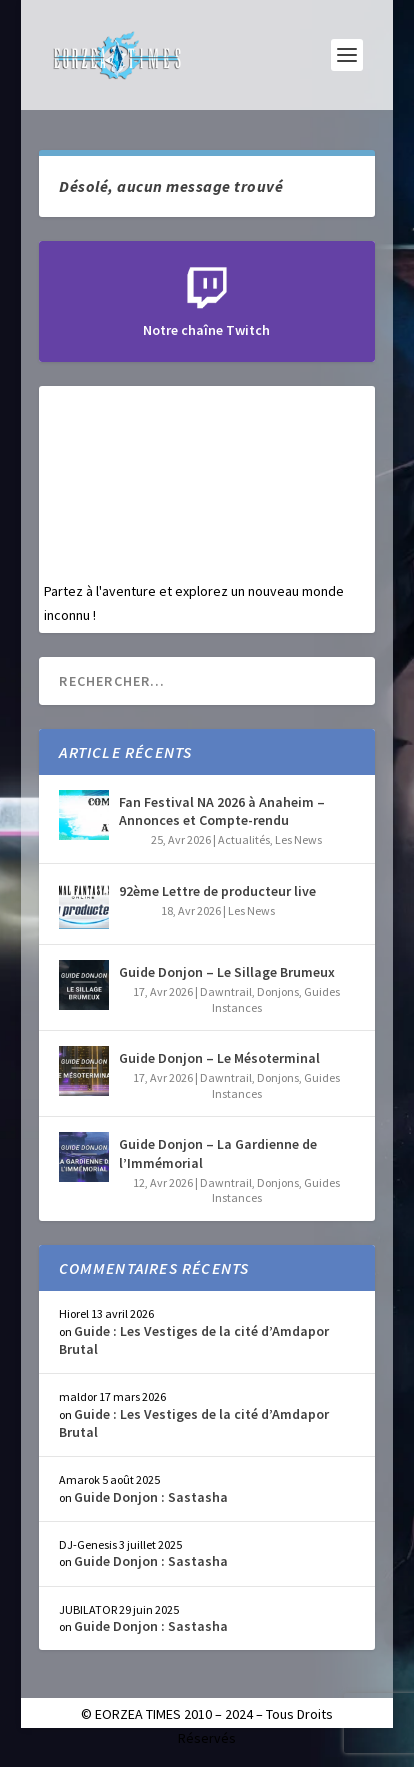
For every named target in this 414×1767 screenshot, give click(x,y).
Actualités (244, 839)
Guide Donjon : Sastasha (151, 1497)
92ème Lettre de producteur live (217, 891)
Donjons (278, 991)
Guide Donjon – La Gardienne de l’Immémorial (218, 1153)
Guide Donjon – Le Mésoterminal (219, 1058)
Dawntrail (226, 991)
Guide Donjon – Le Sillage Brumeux (227, 972)
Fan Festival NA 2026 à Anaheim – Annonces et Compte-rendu (222, 811)
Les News (298, 839)
